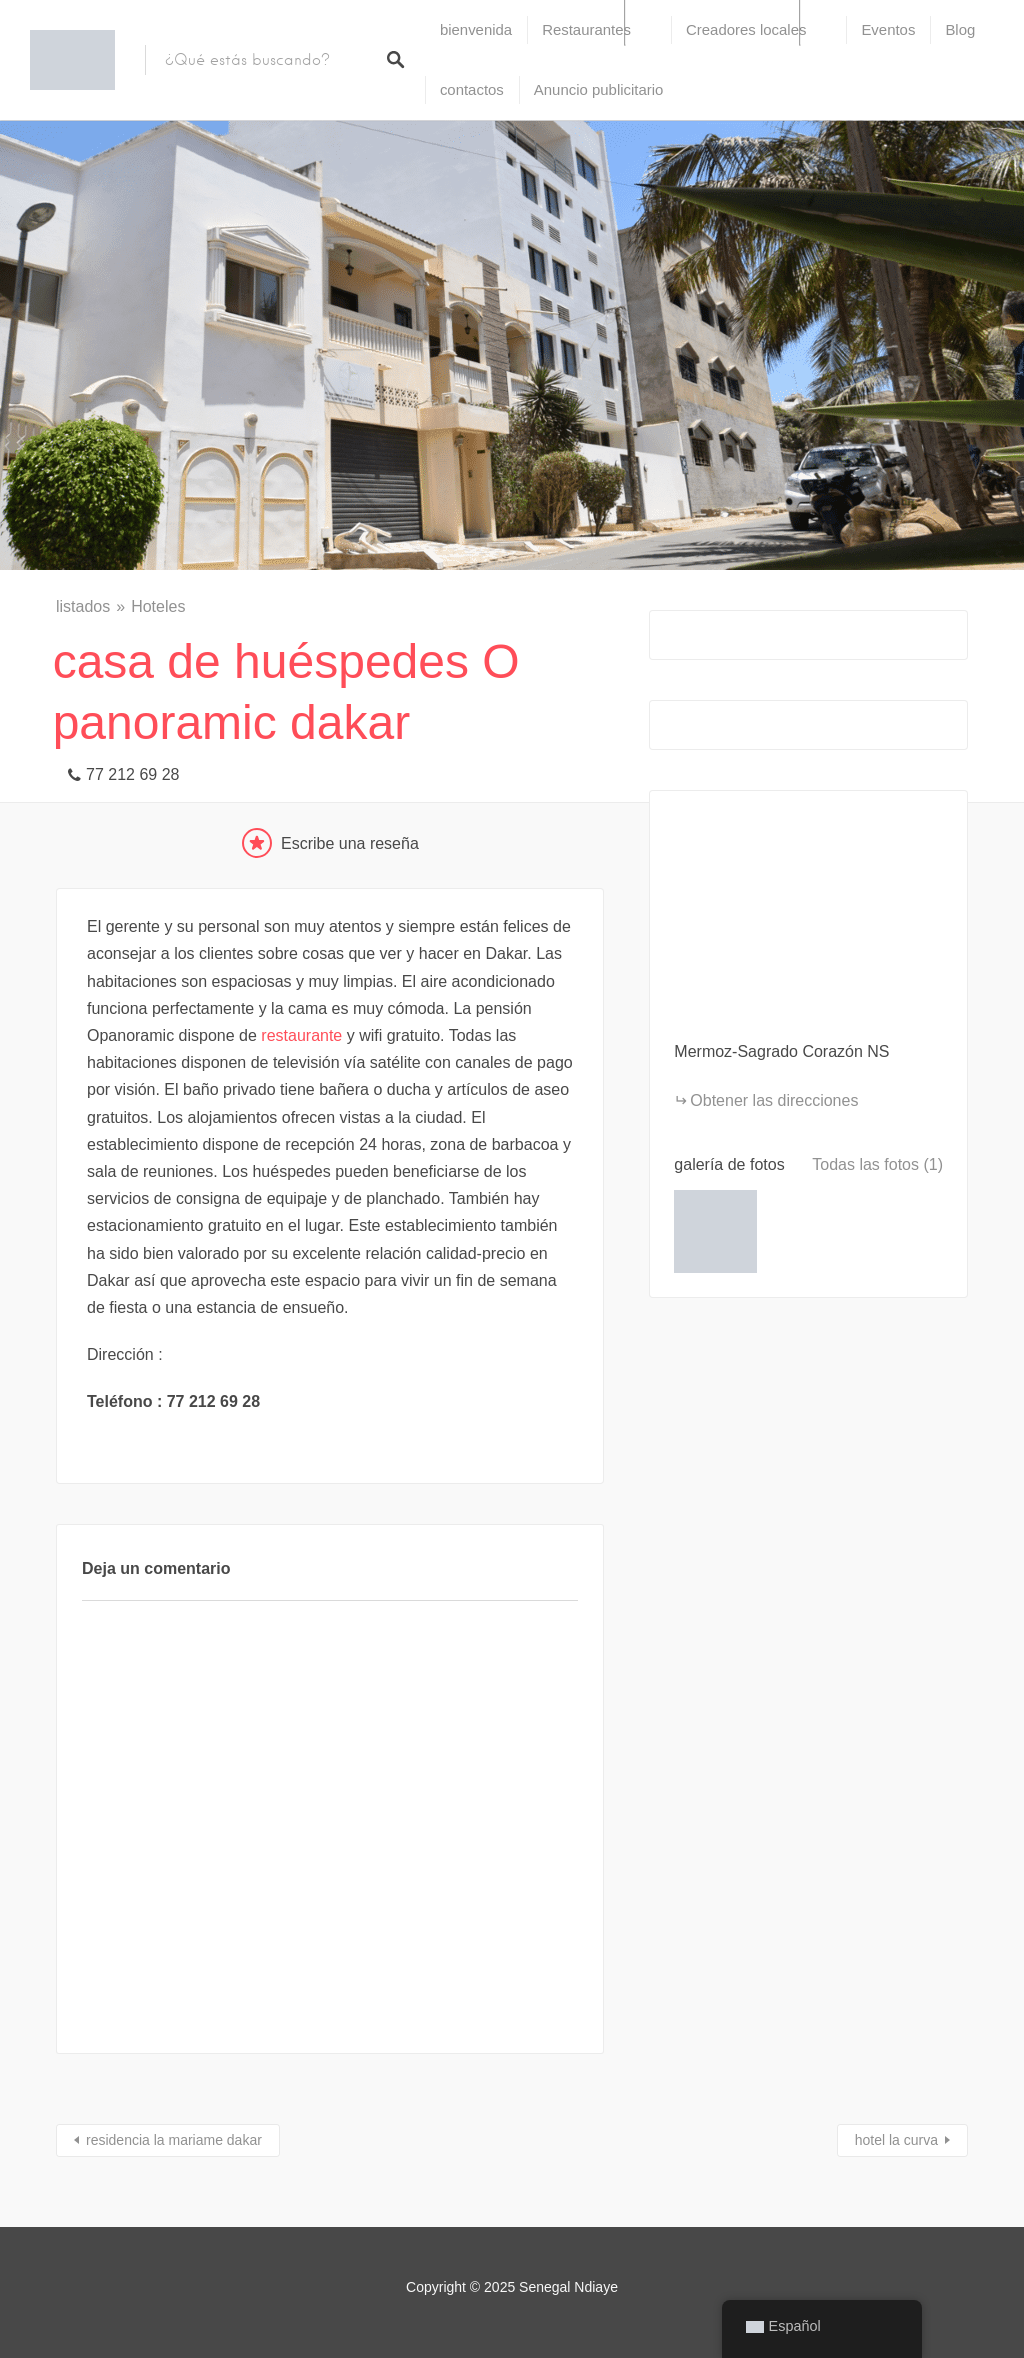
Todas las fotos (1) (877, 1164)
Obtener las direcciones (774, 1100)
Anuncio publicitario (599, 89)
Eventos (888, 29)
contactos (472, 89)
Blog (960, 29)
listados (83, 606)
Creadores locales (746, 29)
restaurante (301, 1035)
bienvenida (476, 29)
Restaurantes (586, 29)
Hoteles (158, 606)
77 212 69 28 (132, 774)
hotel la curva (896, 2140)
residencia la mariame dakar (174, 2140)
